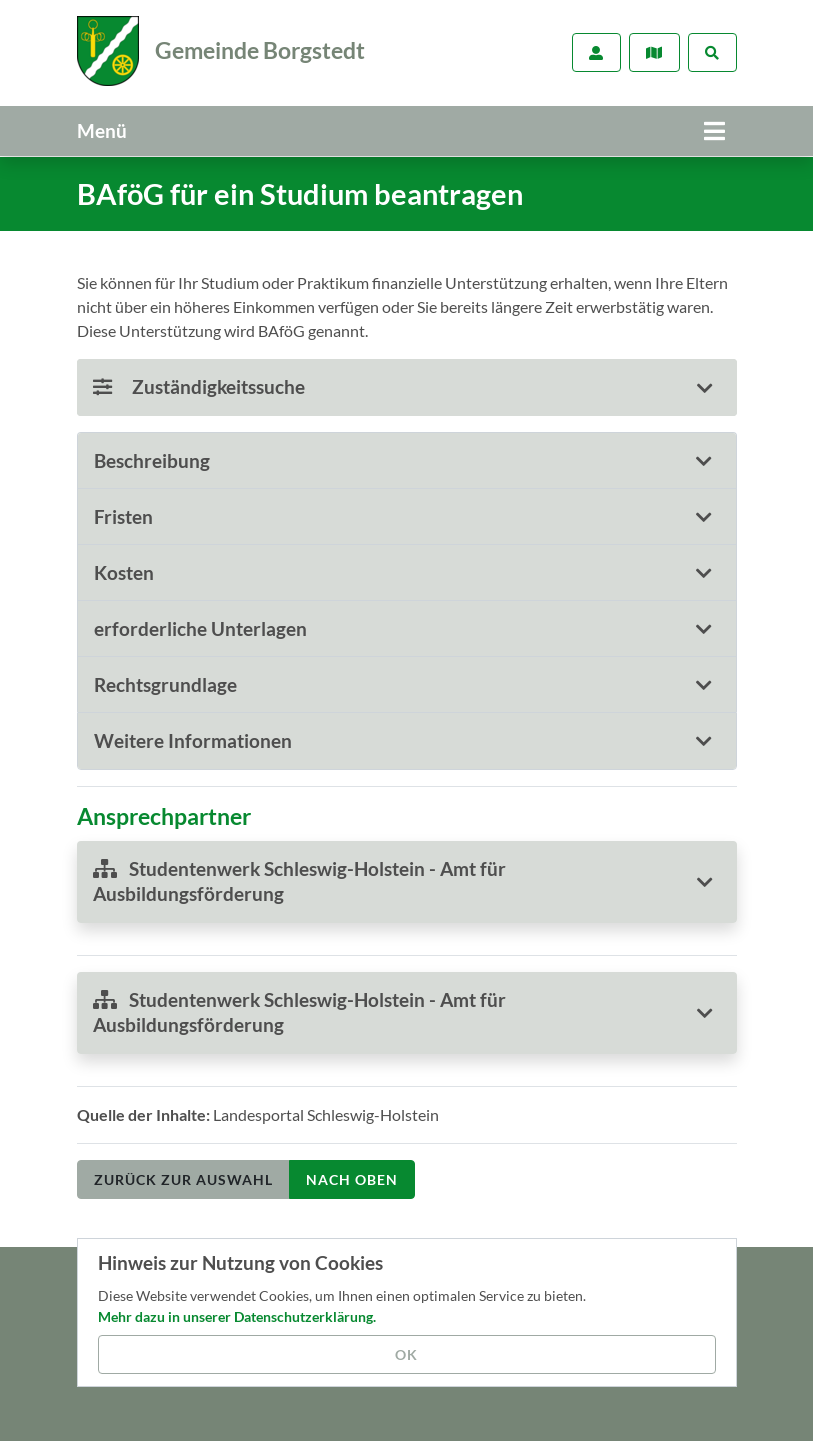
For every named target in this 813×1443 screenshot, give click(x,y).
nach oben (352, 1175)
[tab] (407, 458)
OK (406, 1354)
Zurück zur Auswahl (183, 1175)
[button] (407, 457)
